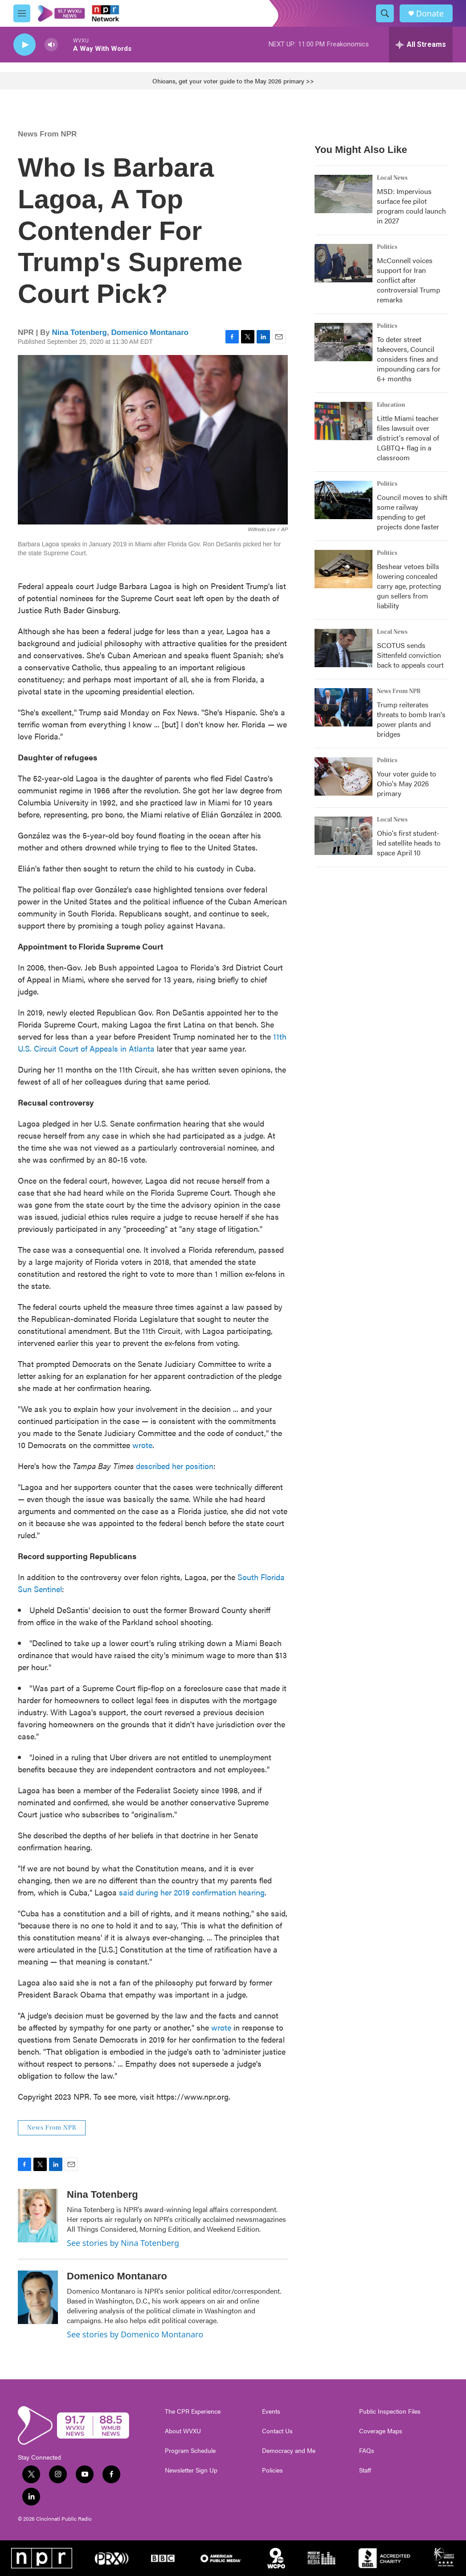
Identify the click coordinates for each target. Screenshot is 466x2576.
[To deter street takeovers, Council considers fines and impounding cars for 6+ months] (343, 342)
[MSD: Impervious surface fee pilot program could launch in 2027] (343, 194)
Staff (365, 2470)
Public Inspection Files (390, 2411)
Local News (392, 178)
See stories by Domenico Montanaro (135, 2334)
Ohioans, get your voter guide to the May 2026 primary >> (233, 80)
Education (391, 405)
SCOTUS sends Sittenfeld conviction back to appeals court (410, 655)
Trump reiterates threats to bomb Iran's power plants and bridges (411, 719)
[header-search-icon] (385, 13)
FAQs (366, 2450)
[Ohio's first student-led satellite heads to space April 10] (343, 836)
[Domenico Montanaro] (38, 2297)
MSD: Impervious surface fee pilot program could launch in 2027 (411, 206)
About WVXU (183, 2431)
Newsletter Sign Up (191, 2470)
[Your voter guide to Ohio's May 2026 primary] (343, 776)
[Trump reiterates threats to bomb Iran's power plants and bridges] (343, 707)
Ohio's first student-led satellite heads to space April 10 (409, 843)
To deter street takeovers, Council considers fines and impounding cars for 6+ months (409, 359)
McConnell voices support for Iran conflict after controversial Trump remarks (408, 280)
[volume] (51, 45)
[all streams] (421, 44)
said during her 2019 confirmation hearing (192, 1892)
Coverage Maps (380, 2431)
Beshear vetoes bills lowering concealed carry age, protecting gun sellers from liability (409, 586)
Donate (430, 13)
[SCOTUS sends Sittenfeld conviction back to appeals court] (343, 648)
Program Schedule (190, 2450)
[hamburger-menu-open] (21, 13)
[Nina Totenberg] (38, 2215)
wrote (142, 1444)
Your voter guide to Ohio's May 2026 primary (406, 783)
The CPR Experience (193, 2411)
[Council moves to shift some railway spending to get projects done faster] (343, 500)
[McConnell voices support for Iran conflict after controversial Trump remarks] (343, 263)
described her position (174, 1465)
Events (271, 2411)
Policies (272, 2470)
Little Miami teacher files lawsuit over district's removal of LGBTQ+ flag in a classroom (408, 437)
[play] (24, 45)
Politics (387, 247)
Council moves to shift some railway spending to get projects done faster (412, 512)
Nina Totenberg (79, 332)
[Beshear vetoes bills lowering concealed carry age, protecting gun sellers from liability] (343, 569)
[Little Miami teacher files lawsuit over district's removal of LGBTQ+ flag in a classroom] (343, 421)
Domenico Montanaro (149, 332)
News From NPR (47, 134)
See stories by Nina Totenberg (123, 2242)
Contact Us (277, 2431)
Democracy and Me (288, 2450)
